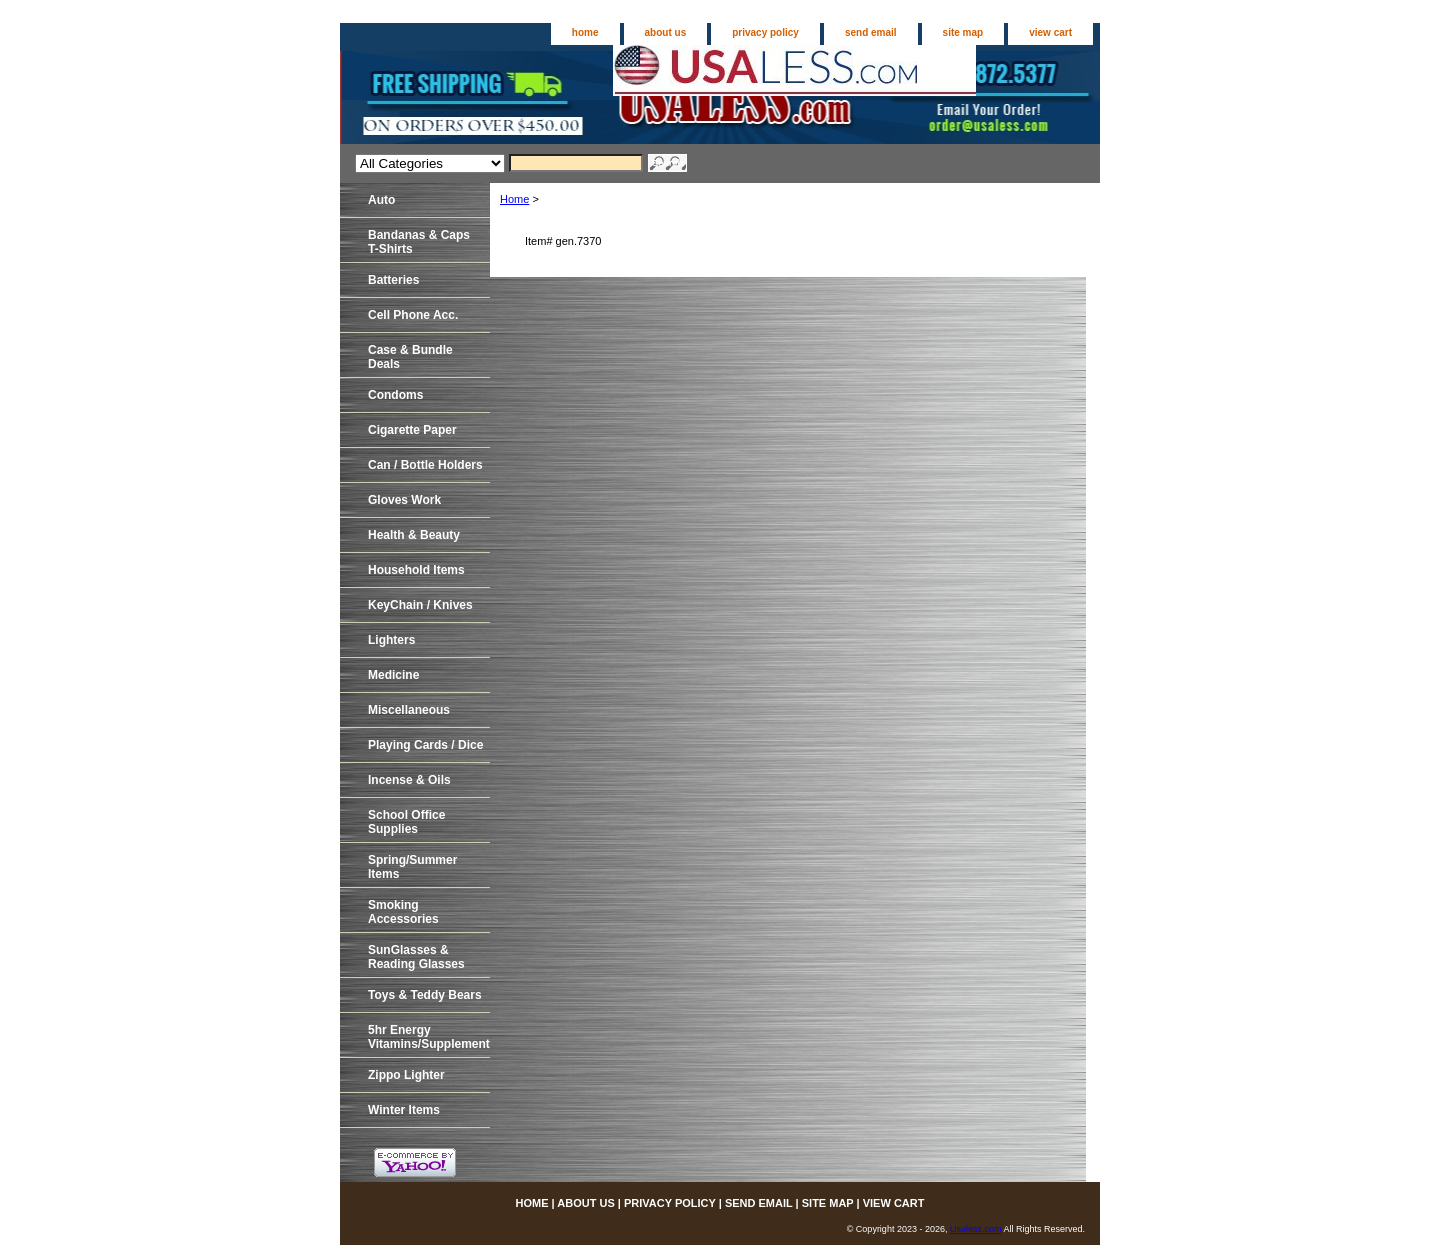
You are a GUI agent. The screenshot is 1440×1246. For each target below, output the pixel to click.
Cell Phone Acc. (413, 315)
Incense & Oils (409, 780)
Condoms (395, 395)
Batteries (393, 280)
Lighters (391, 640)
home (585, 32)
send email (871, 32)
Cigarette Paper (412, 430)
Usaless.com (976, 1229)
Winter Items (404, 1110)
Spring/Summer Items (412, 867)
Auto (381, 200)
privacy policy (765, 32)
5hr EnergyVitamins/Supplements (429, 1037)
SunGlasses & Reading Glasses (416, 957)
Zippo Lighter (406, 1075)
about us (666, 32)
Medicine (393, 675)
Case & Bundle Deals (410, 357)
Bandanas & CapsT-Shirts (419, 242)
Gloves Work (404, 500)
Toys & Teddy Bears (425, 995)
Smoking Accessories (403, 912)
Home (514, 199)
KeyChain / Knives (420, 605)
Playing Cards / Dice (425, 745)
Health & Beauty (414, 535)
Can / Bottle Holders (425, 465)
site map (963, 32)
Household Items (416, 570)
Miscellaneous (409, 710)
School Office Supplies (406, 822)
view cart (1050, 32)
